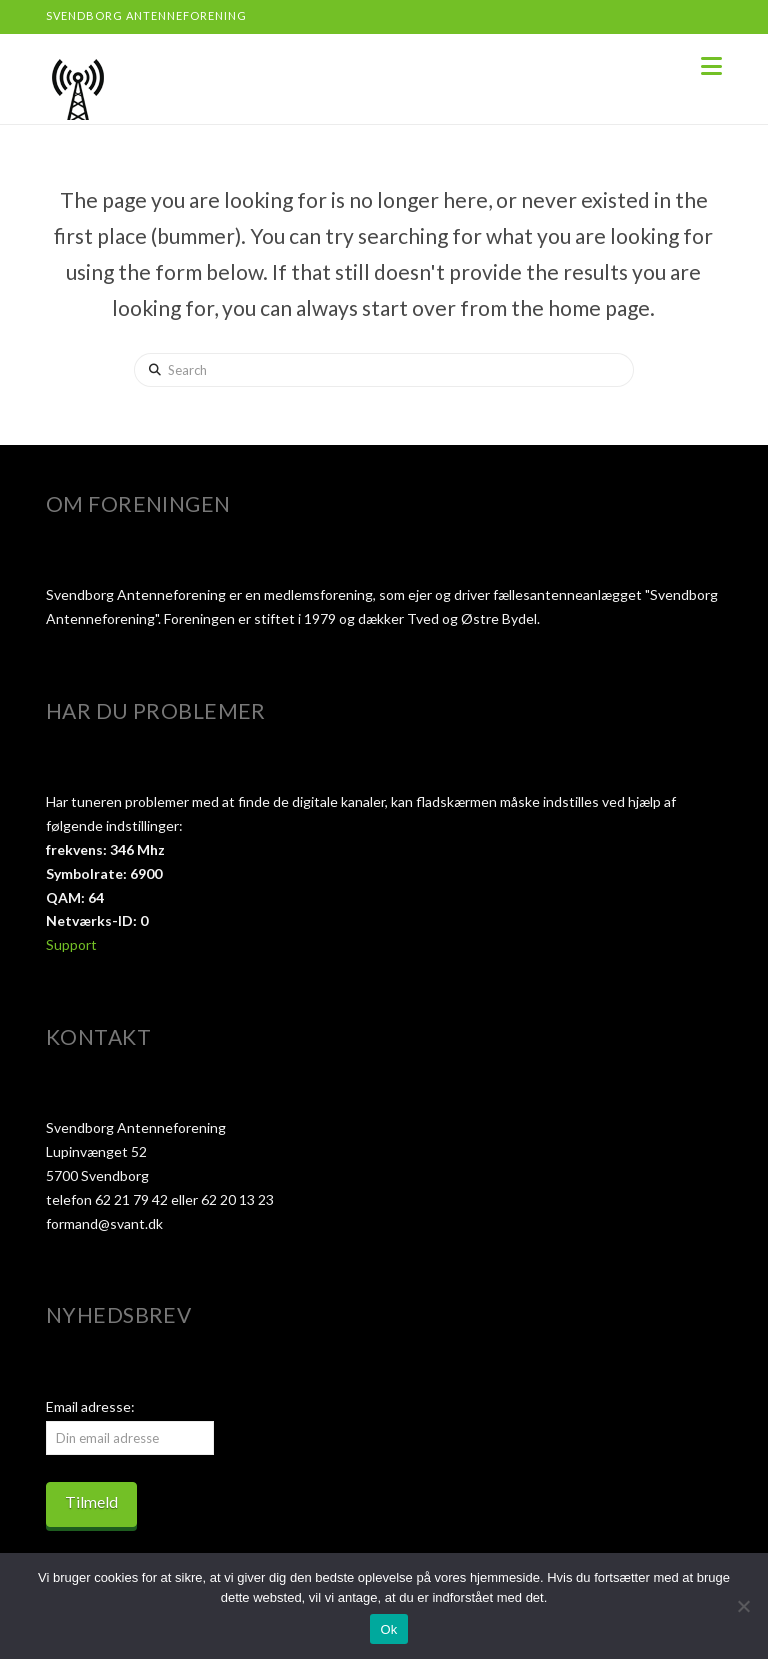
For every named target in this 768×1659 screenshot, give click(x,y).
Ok (388, 1629)
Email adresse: (90, 1406)
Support (71, 944)
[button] (711, 66)
